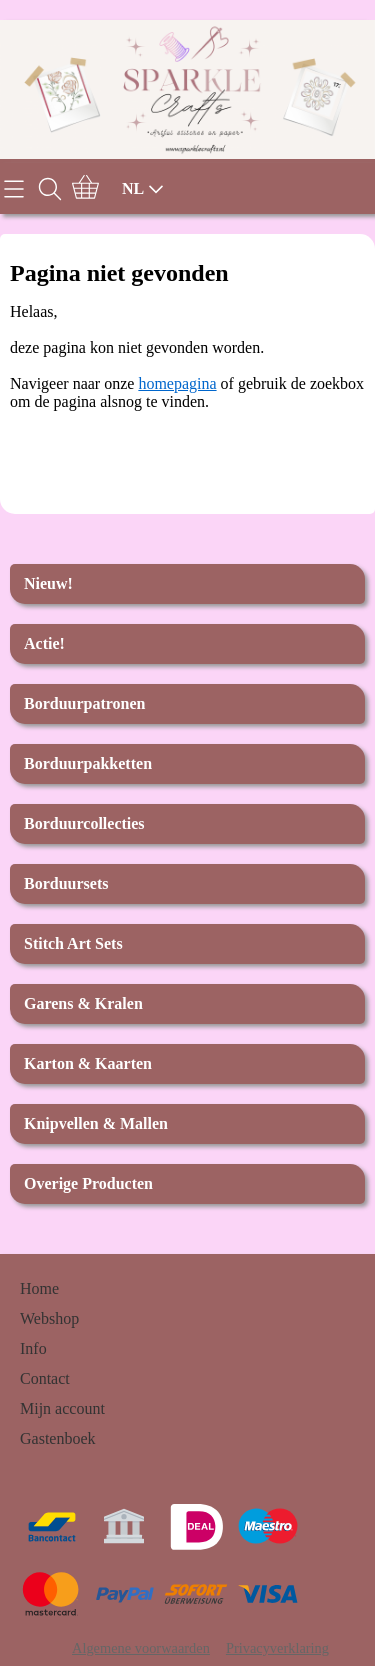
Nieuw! (48, 583)
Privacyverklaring (277, 1648)
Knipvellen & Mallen (96, 1123)
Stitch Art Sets (73, 943)
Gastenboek (58, 1438)
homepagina (177, 383)
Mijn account (62, 1408)
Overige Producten (88, 1183)
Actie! (44, 643)
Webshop (49, 1318)
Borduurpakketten (88, 763)
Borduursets (66, 883)
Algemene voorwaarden (141, 1648)
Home (39, 1288)
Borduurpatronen (85, 703)
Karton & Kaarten (88, 1063)
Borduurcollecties (84, 823)
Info (33, 1348)
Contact (45, 1378)
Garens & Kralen (83, 1003)
